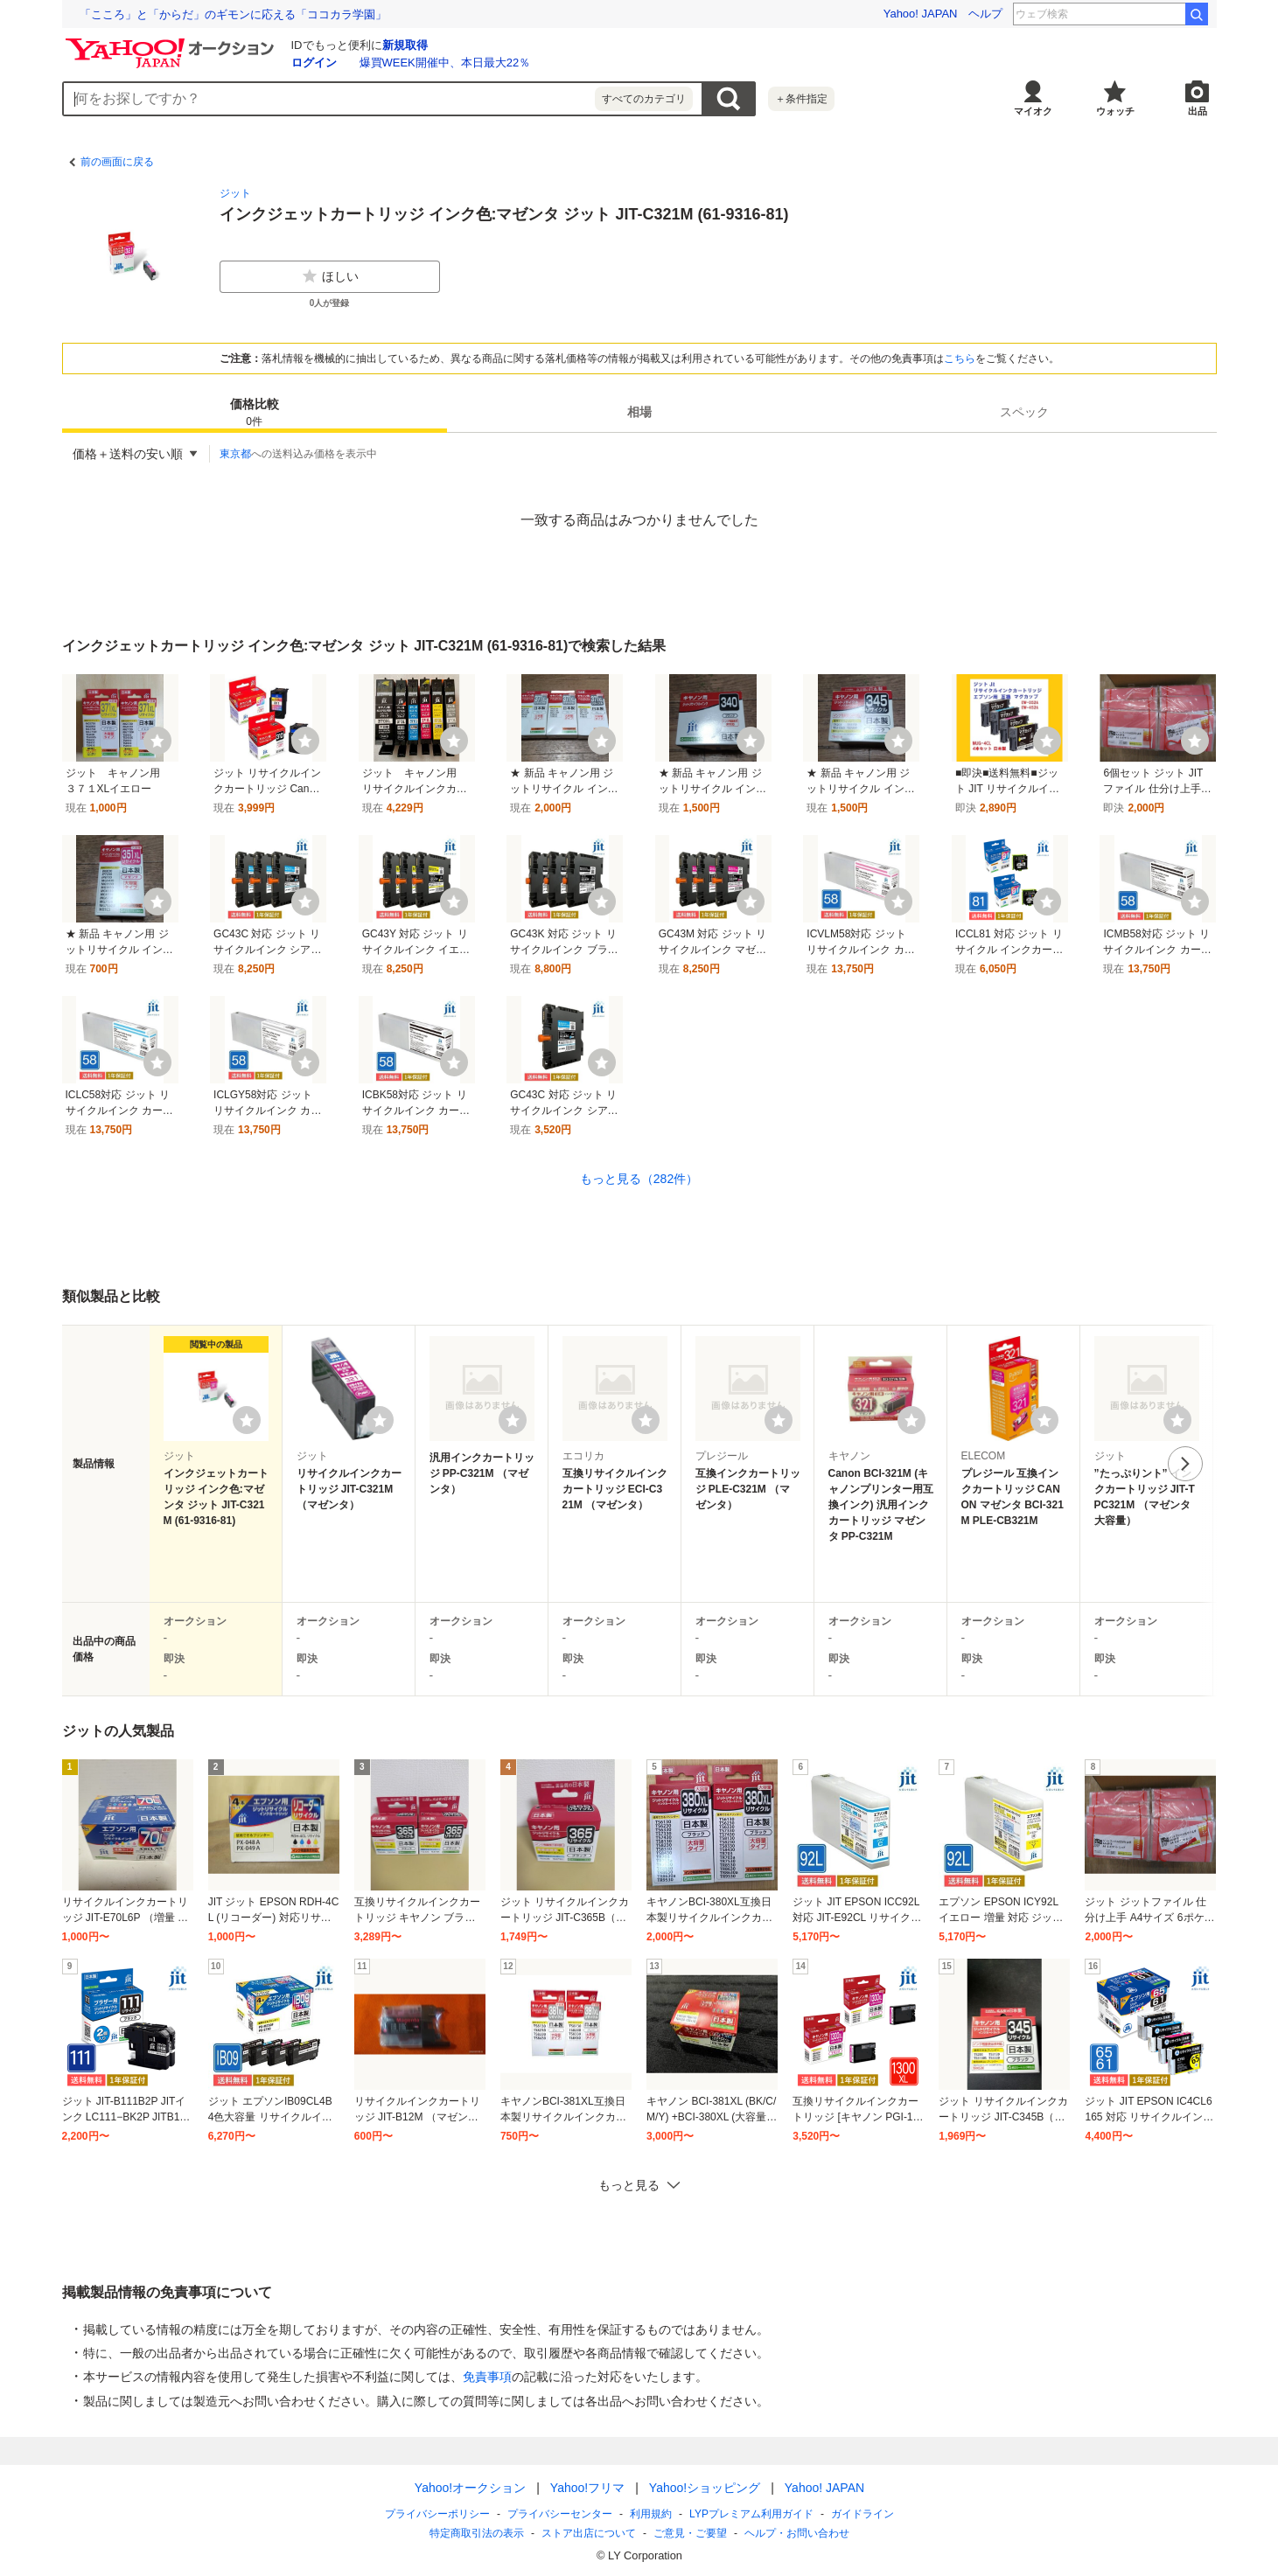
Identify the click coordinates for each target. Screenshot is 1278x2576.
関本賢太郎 (1146, 14)
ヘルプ (985, 13)
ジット (235, 193)
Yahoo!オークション (469, 2488)
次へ (1185, 1463)
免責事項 (487, 2377)
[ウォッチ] (157, 741)
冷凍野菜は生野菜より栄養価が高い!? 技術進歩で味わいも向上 (244, 14)
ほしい (330, 276)
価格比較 (254, 413)
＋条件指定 (801, 99)
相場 (639, 412)
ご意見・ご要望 (690, 2533)
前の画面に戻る (117, 162)
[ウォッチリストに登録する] (247, 1420)
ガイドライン (861, 2514)
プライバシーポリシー (437, 2514)
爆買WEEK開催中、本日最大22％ (445, 62)
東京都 (235, 454)
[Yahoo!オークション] (172, 43)
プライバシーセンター (559, 2514)
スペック (1024, 412)
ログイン (314, 62)
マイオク (1033, 111)
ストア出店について (588, 2533)
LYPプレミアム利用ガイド (751, 2514)
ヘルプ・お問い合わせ (796, 2533)
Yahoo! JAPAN (920, 13)
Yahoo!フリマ (586, 2488)
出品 (1197, 111)
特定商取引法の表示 (476, 2533)
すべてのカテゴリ (644, 99)
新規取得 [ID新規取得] (405, 45)
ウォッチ (1115, 111)
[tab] (254, 412)
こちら (959, 358)
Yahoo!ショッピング (703, 2488)
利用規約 (651, 2514)
